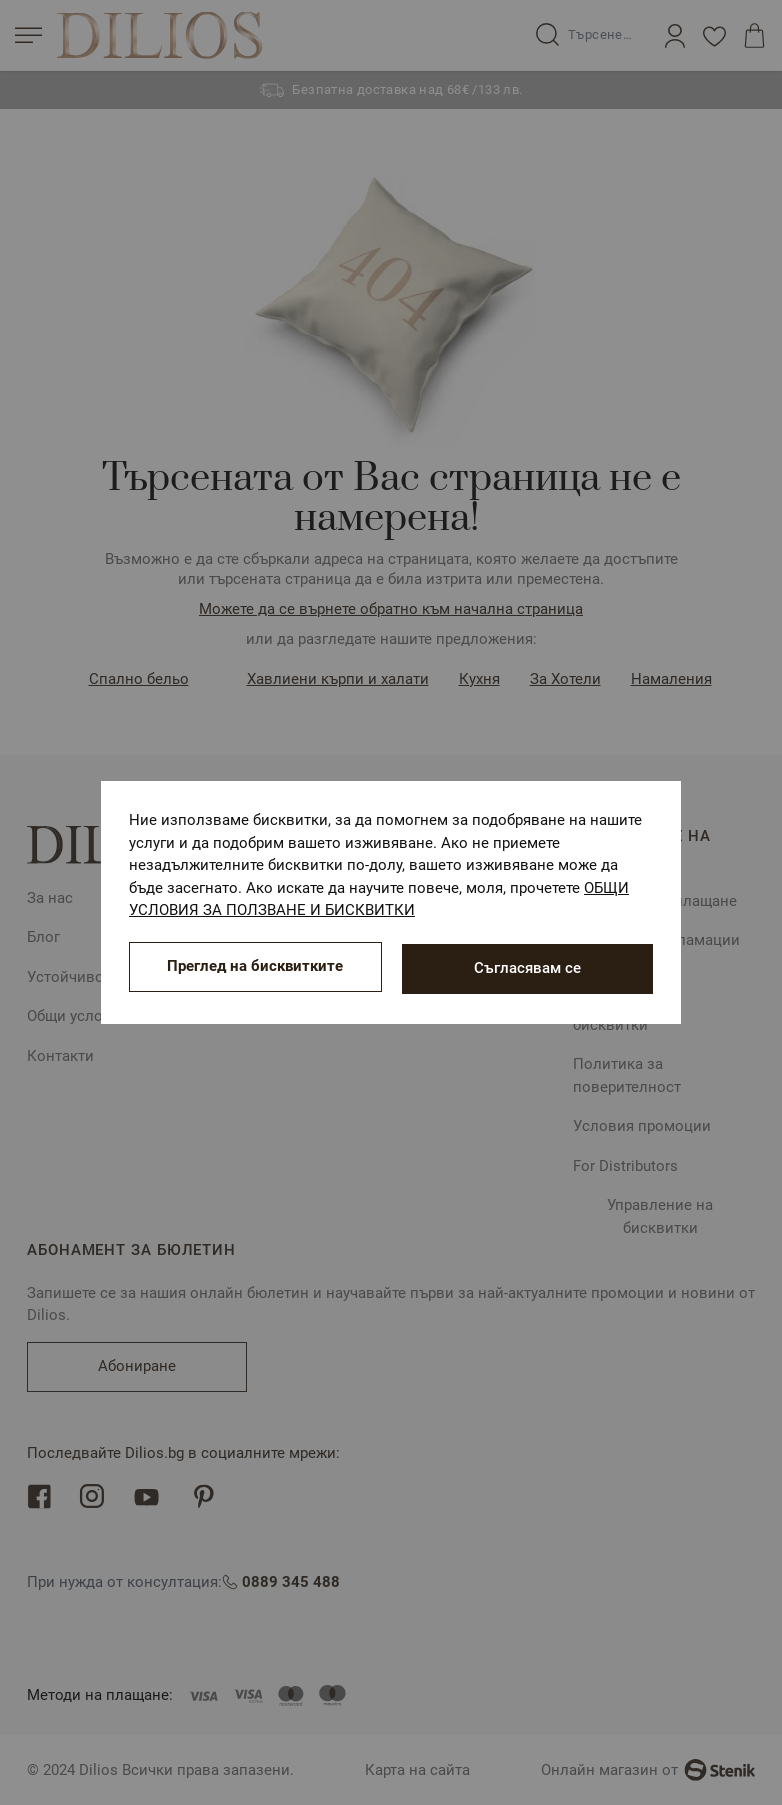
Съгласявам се (527, 968)
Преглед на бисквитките (255, 968)
